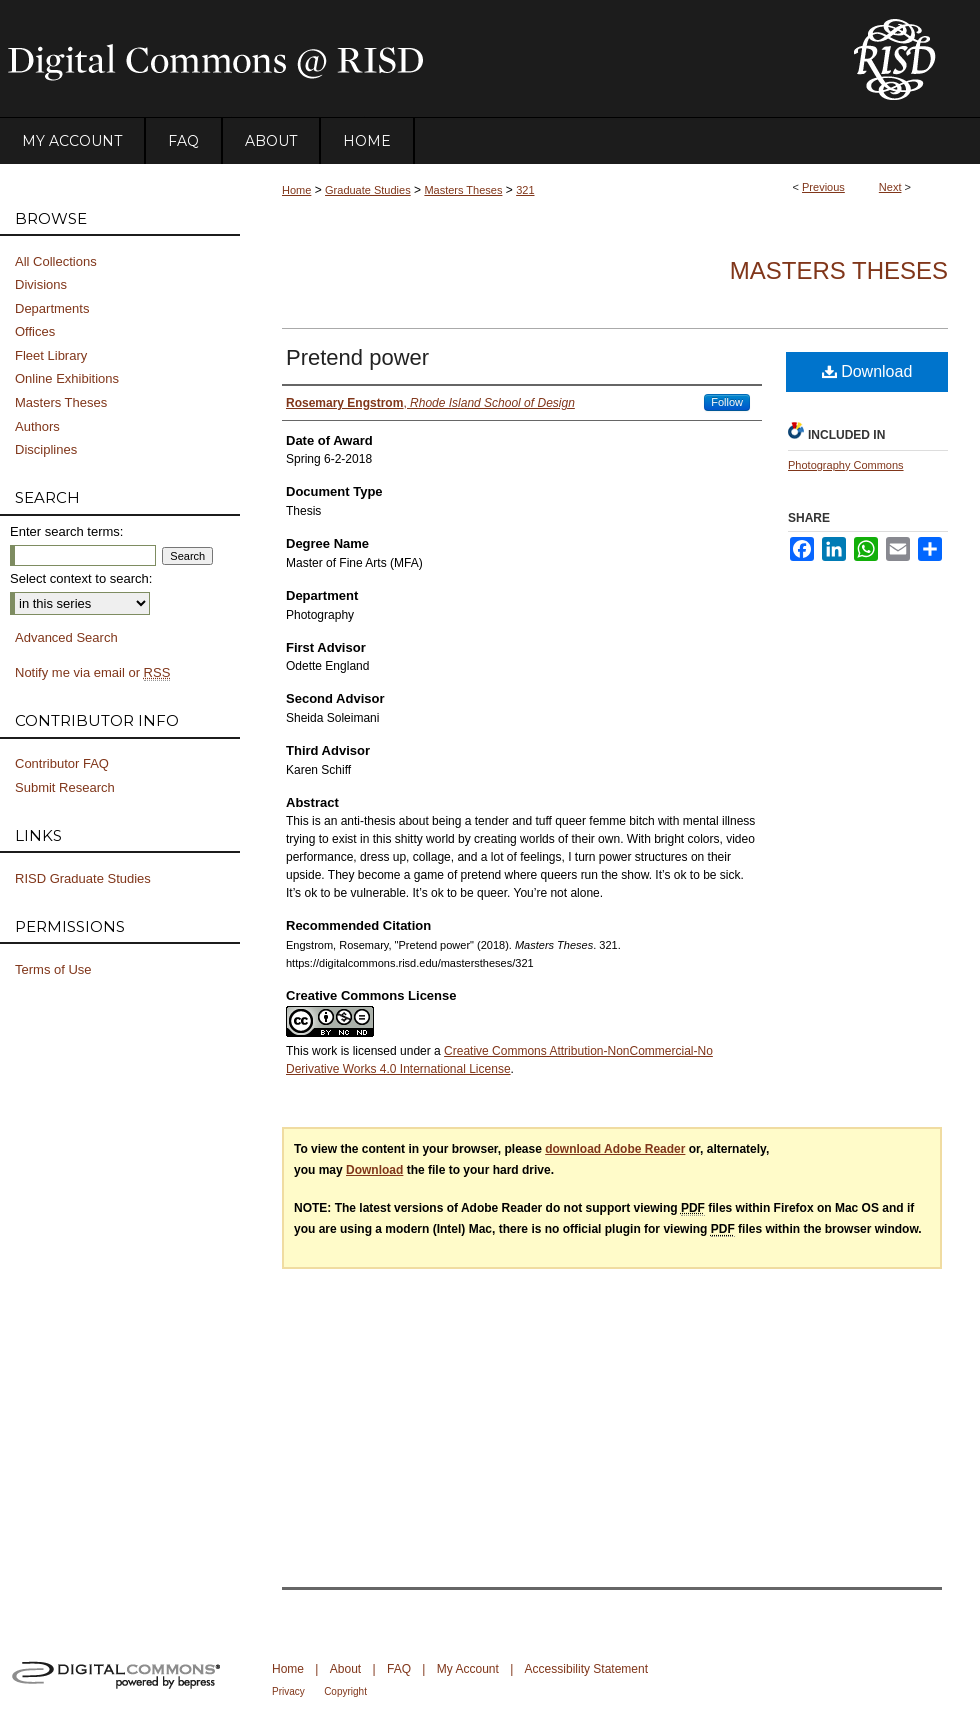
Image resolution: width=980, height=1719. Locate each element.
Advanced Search (66, 637)
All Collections (56, 261)
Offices (35, 331)
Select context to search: (81, 578)
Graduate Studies (368, 190)
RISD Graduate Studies (83, 878)
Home (296, 190)
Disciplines (46, 449)
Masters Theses (463, 190)
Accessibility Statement (586, 1669)
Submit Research (65, 787)
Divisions (41, 284)
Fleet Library (51, 355)
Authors (37, 426)
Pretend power (357, 357)
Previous (823, 187)
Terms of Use (53, 969)
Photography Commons (846, 465)
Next (890, 187)
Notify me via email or (92, 673)
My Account (468, 1669)
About (345, 1669)
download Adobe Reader (615, 1149)
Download (867, 371)
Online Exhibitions (67, 378)
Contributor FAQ (62, 763)
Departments (52, 308)
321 (525, 190)
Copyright (345, 1691)
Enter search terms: (66, 531)
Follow (727, 402)
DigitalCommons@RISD (410, 59)
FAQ (399, 1669)
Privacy (288, 1691)
